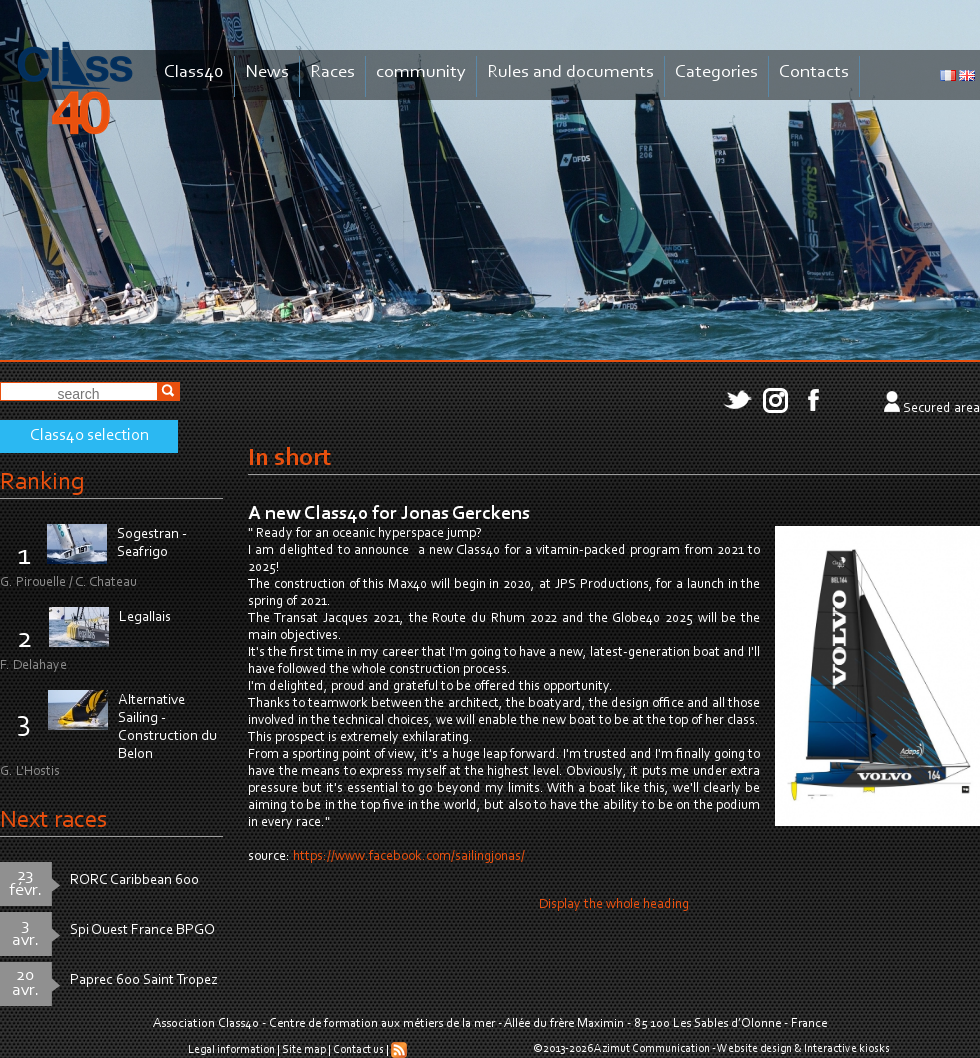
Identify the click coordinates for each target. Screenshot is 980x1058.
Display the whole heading (614, 905)
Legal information (231, 1050)
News (267, 72)
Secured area (941, 409)
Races (332, 72)
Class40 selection (89, 436)
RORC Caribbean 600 (134, 880)
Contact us (358, 1050)
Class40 (194, 72)
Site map (304, 1050)
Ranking (42, 482)
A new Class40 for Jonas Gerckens (389, 514)
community (421, 72)
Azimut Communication (652, 1049)
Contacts (814, 72)
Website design (754, 1049)
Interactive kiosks (847, 1049)
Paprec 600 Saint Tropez (144, 980)
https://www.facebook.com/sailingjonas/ (409, 857)
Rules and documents (570, 72)
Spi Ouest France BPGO (142, 930)
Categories (716, 72)
